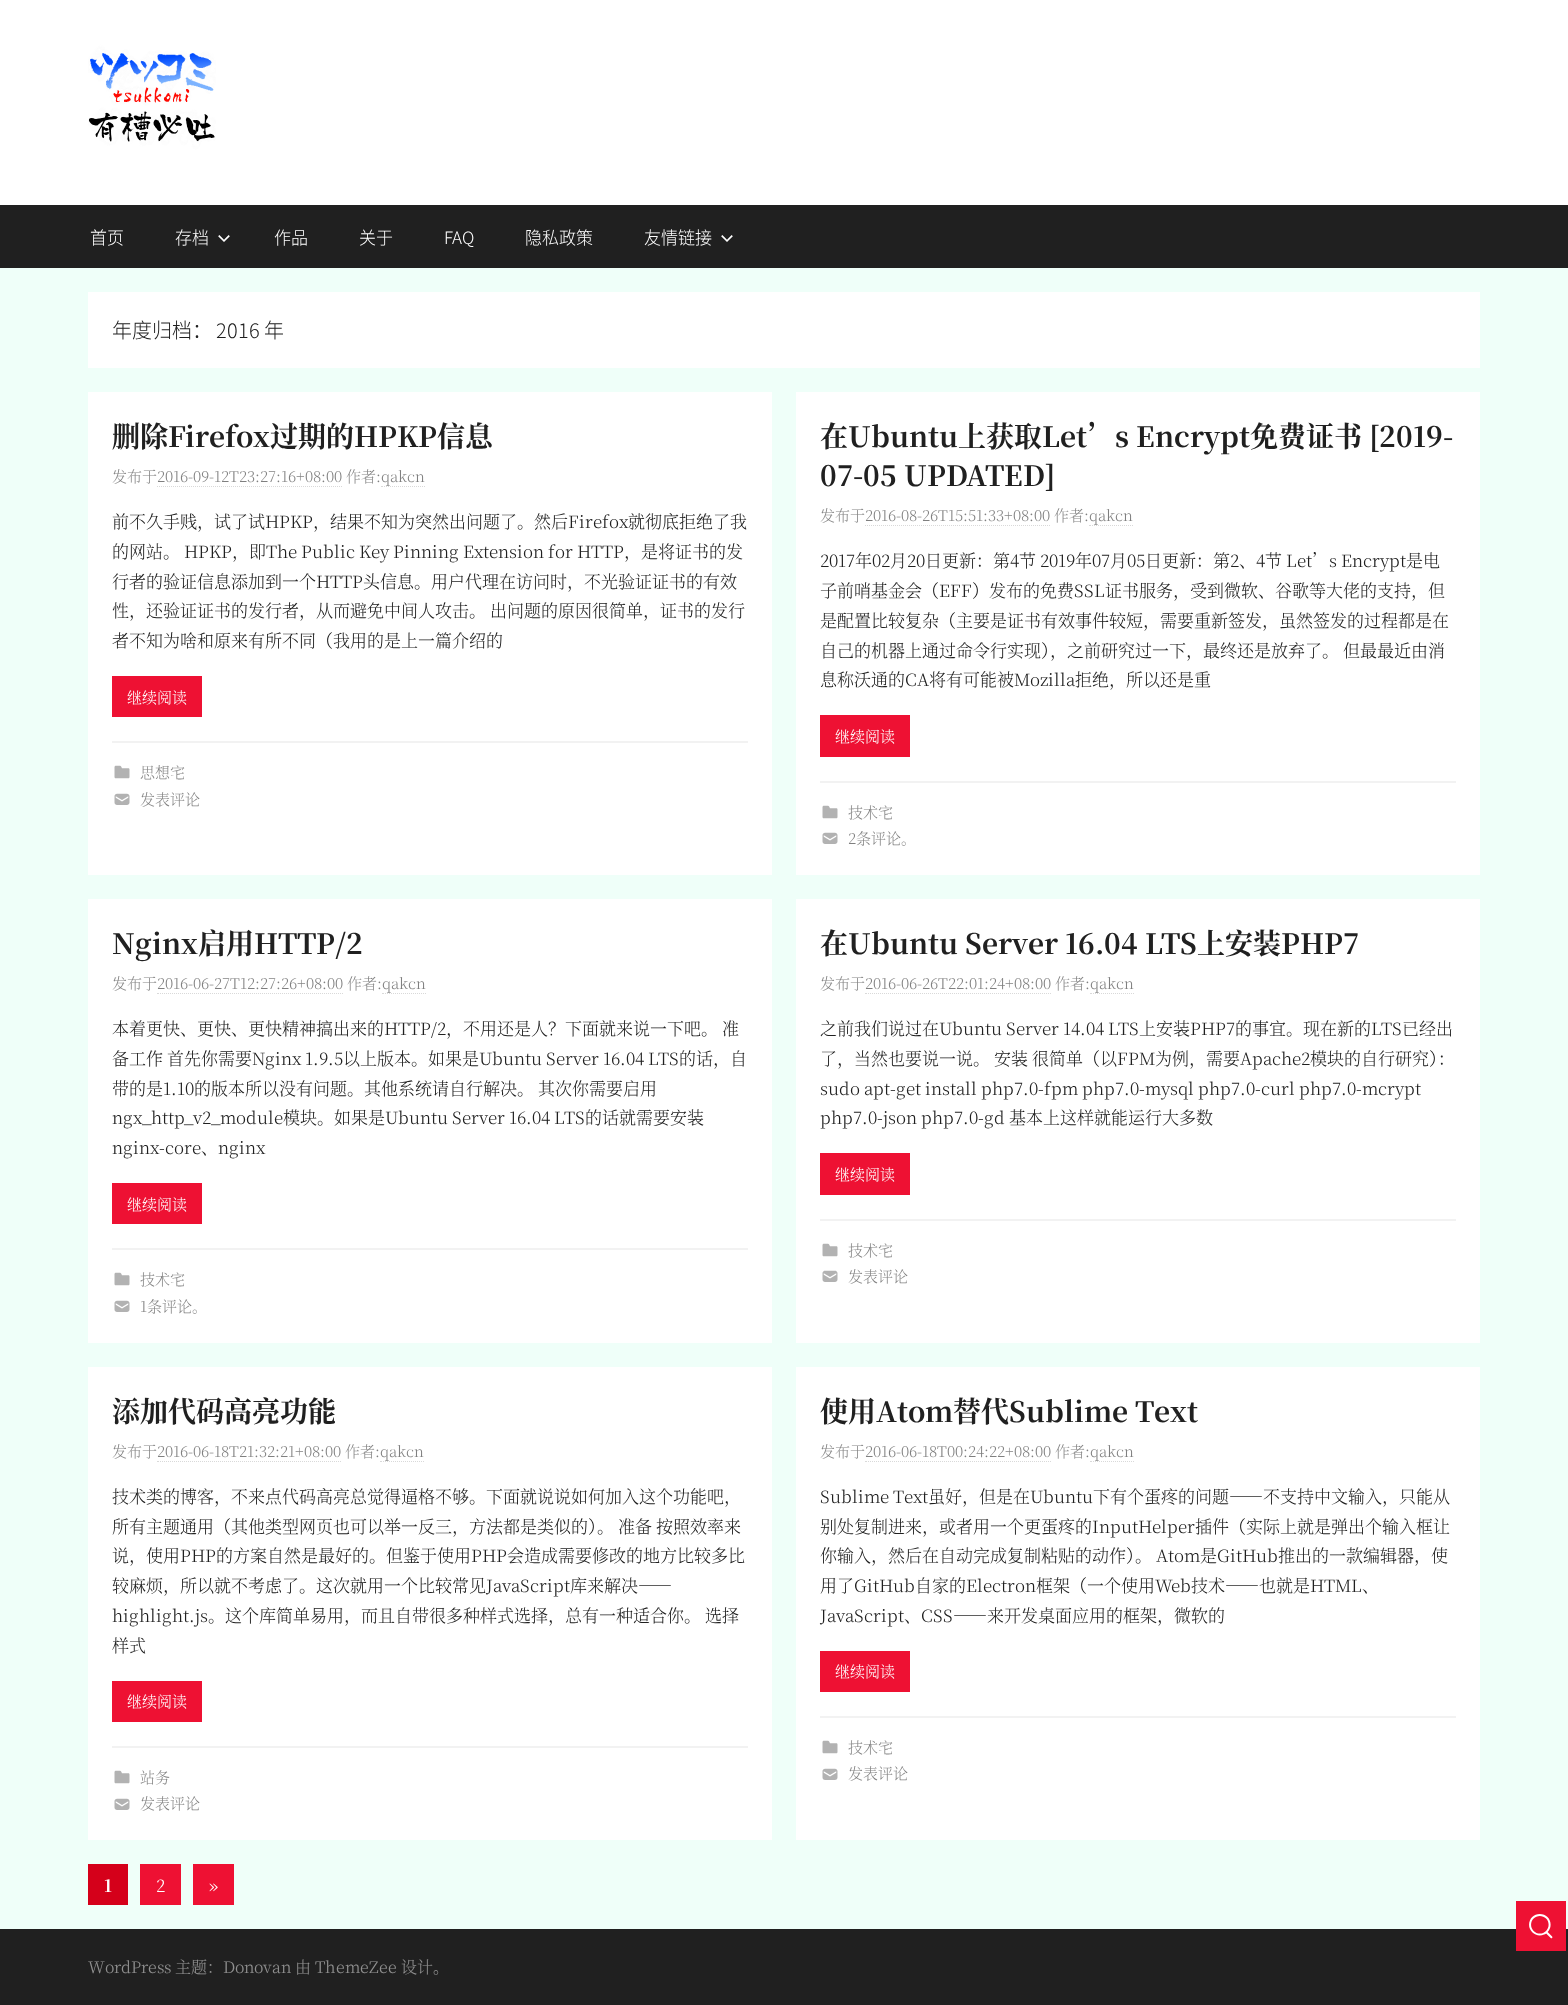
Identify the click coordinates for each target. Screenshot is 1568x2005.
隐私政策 (559, 236)
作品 (291, 236)
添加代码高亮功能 (224, 1410)
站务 (155, 1776)
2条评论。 (882, 837)
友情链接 (689, 236)
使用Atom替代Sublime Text (1009, 1410)
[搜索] (1541, 1926)
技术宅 (870, 811)
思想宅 (162, 771)
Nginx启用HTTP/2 (237, 942)
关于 (376, 236)
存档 (203, 236)
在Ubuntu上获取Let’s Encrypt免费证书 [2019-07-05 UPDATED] (1136, 454)
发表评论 (170, 798)
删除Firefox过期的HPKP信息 (302, 435)
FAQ (459, 236)
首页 (107, 236)
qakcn (403, 475)
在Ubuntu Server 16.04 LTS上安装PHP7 (1089, 942)
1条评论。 (173, 1305)
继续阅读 (157, 696)
